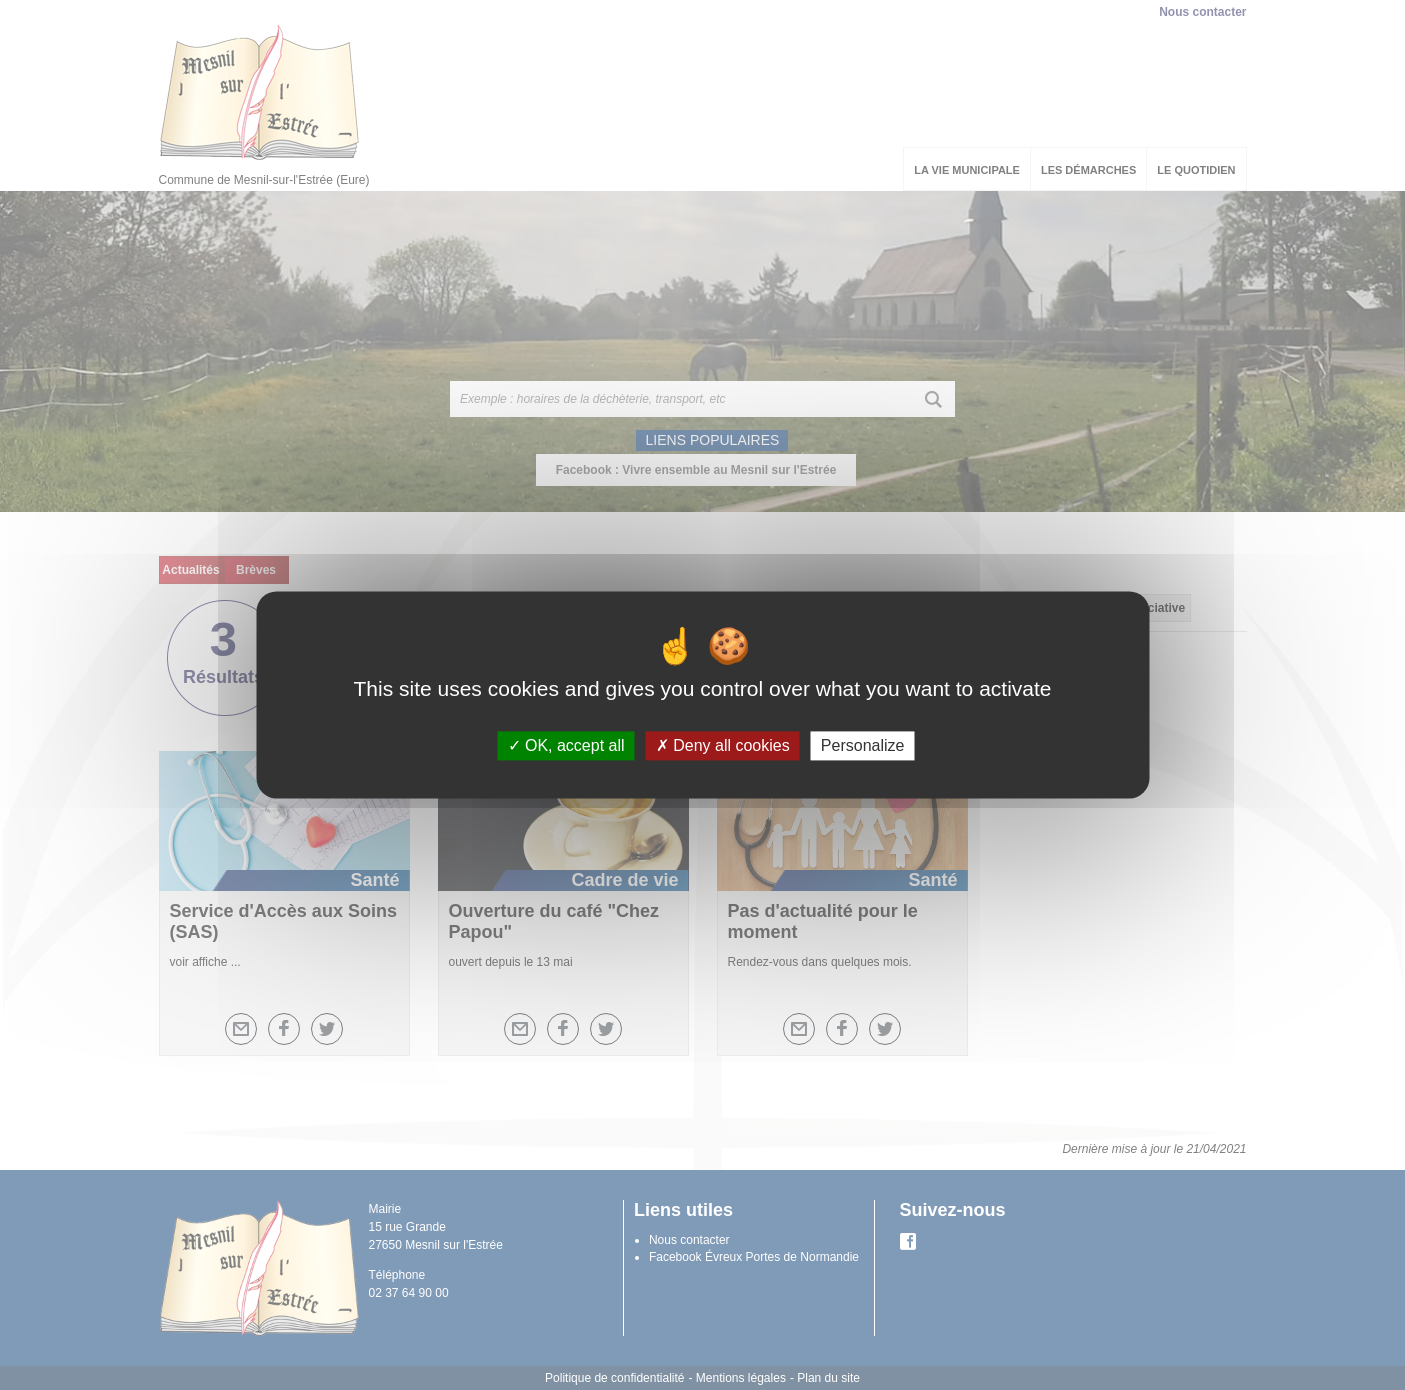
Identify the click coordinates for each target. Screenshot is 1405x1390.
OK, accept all (566, 745)
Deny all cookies (723, 745)
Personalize (863, 745)
